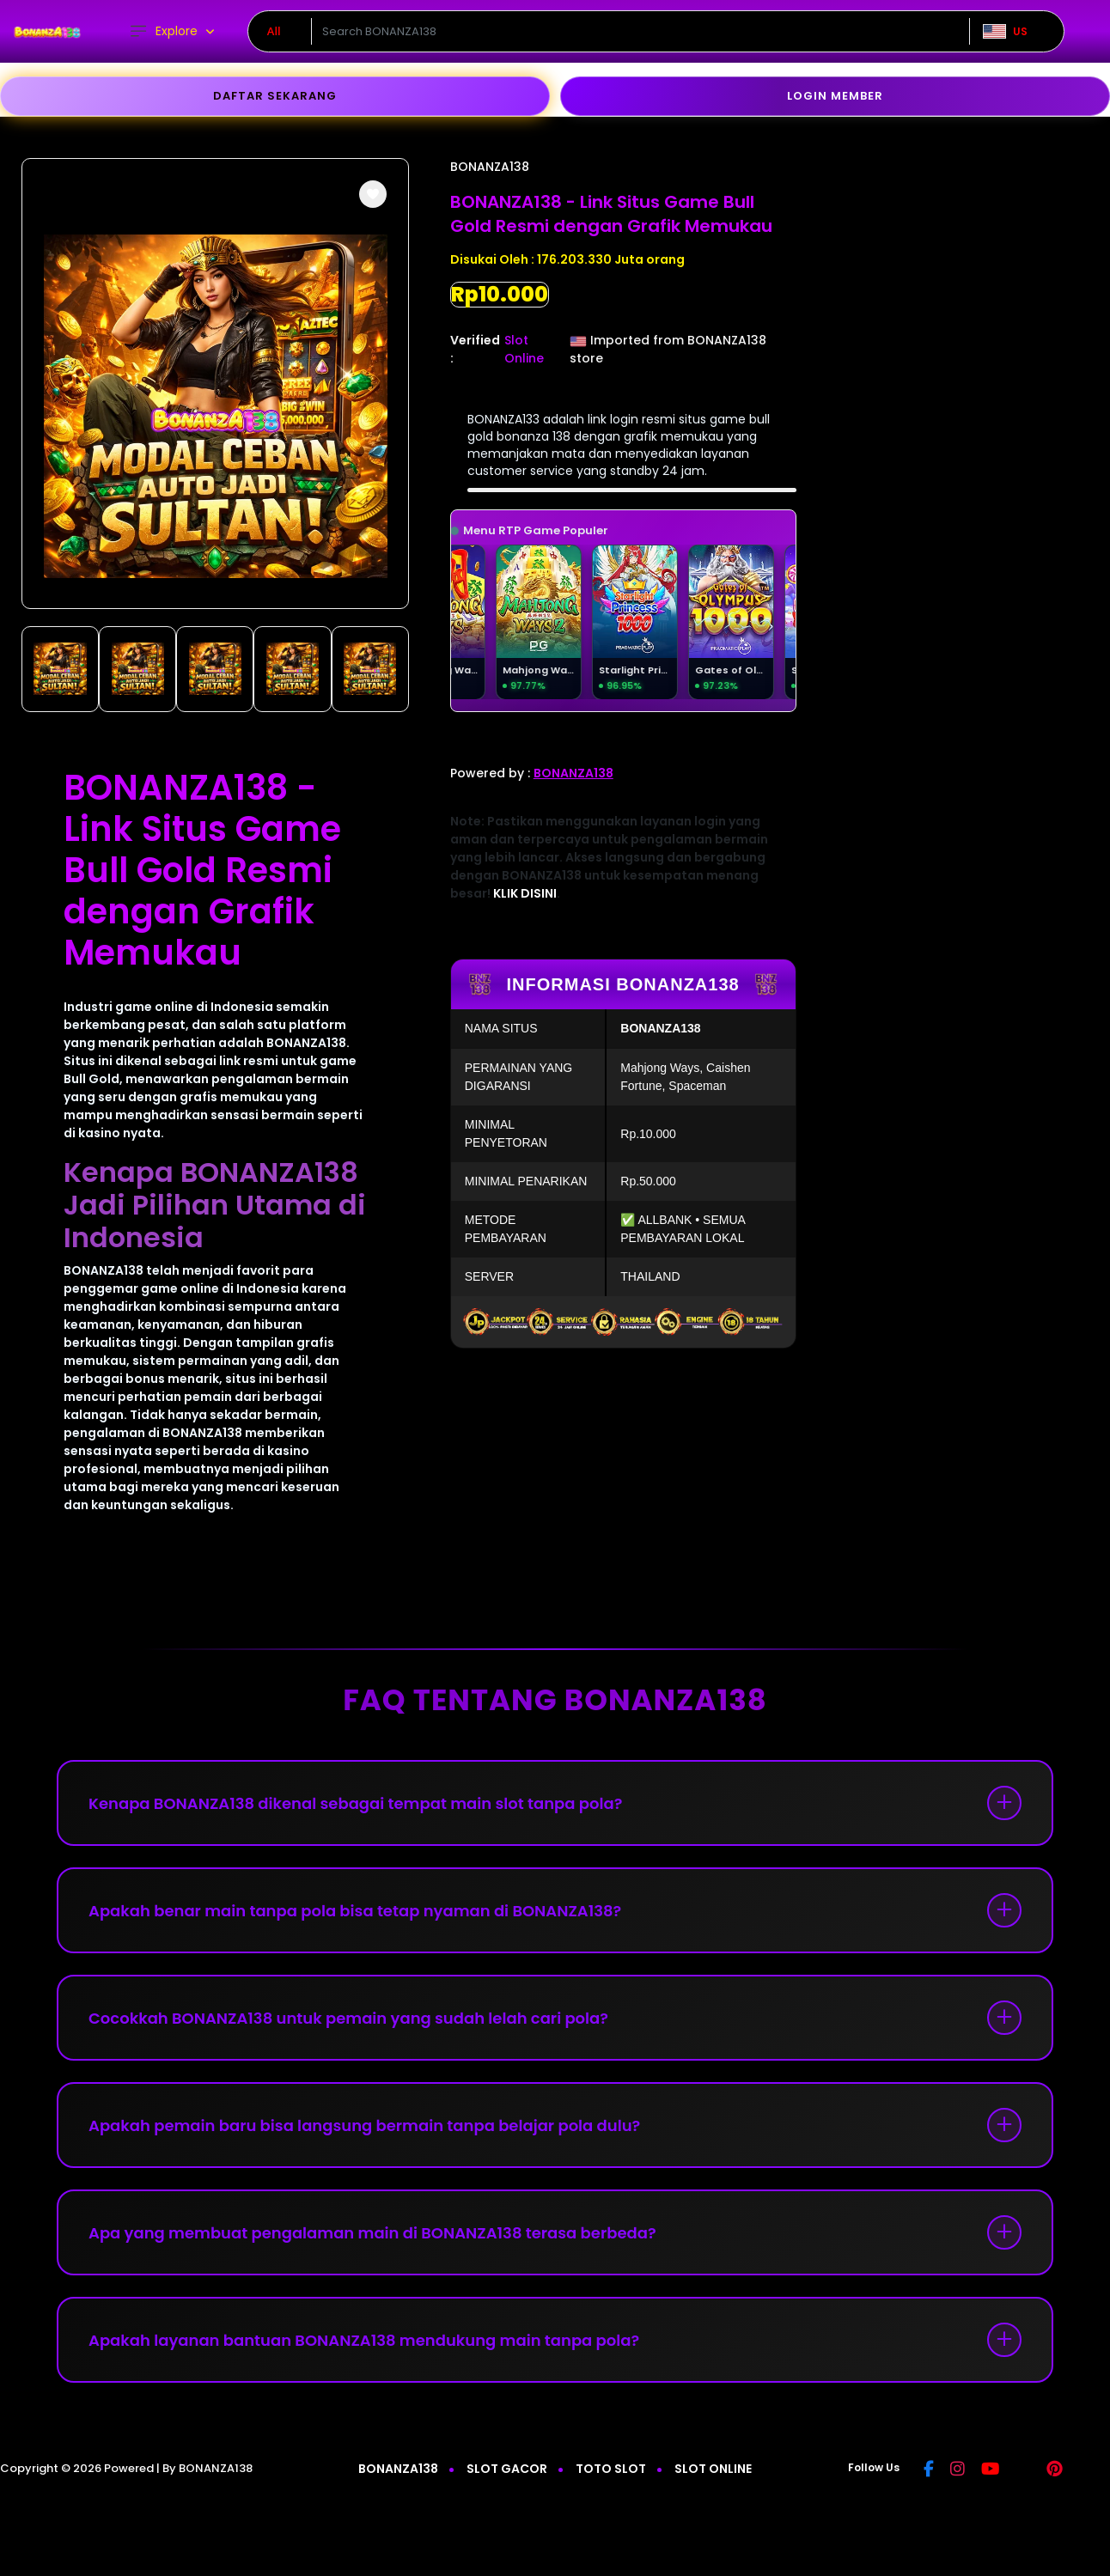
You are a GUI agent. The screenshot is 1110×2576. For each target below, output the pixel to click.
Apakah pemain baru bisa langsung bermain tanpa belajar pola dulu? (364, 2125)
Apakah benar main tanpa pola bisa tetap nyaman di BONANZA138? (354, 1910)
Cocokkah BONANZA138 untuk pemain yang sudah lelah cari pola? (348, 2018)
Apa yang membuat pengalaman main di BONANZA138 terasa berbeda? (372, 2233)
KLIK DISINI (525, 893)
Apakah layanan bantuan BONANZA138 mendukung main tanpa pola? (363, 2340)
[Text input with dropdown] (640, 32)
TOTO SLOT (611, 2468)
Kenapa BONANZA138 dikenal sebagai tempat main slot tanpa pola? (355, 1803)
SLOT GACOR (507, 2468)
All (274, 31)
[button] (373, 194)
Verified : (475, 349)
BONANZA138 (489, 166)
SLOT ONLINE (713, 2468)
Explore (163, 31)
